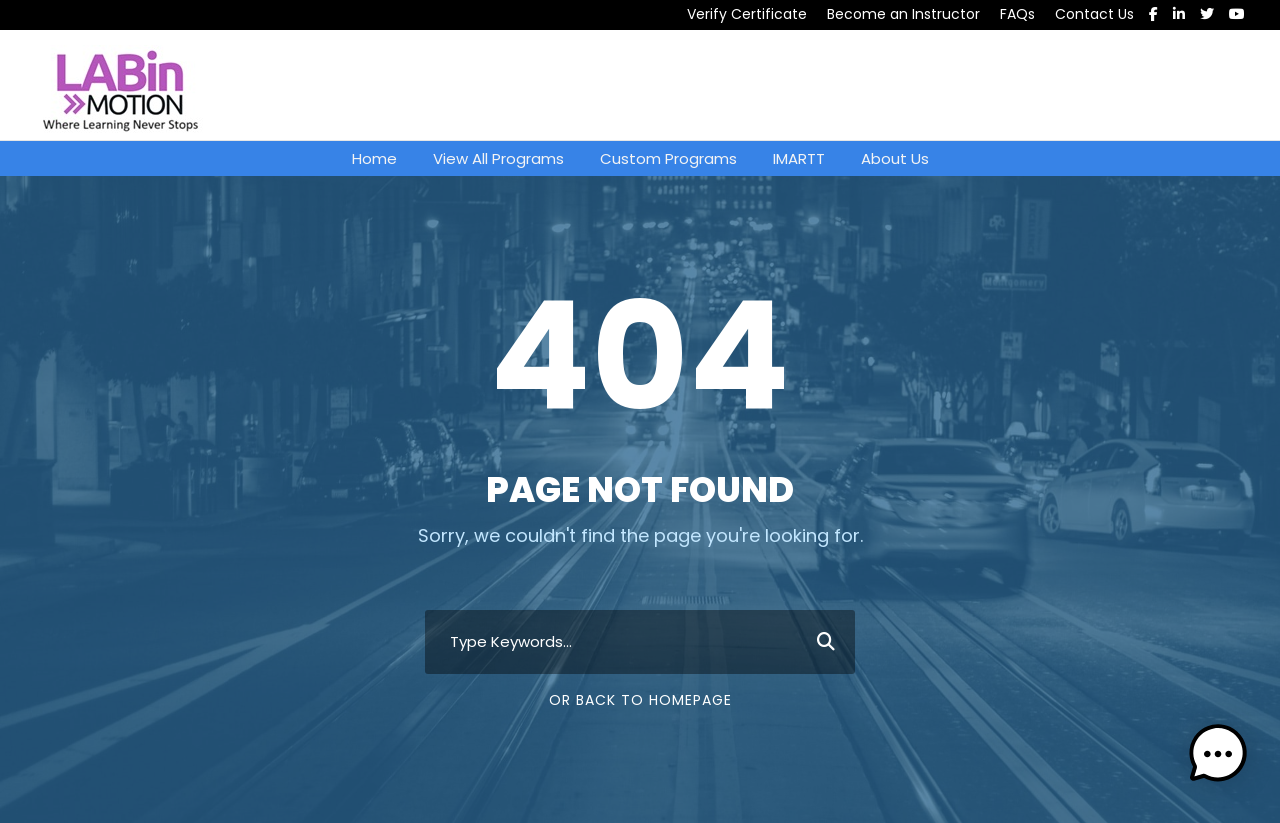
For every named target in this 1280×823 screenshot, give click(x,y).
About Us (895, 158)
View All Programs (498, 158)
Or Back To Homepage (640, 700)
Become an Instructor (903, 14)
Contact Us (1094, 14)
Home (374, 158)
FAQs (1017, 14)
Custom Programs (668, 158)
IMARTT (799, 158)
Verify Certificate (747, 14)
